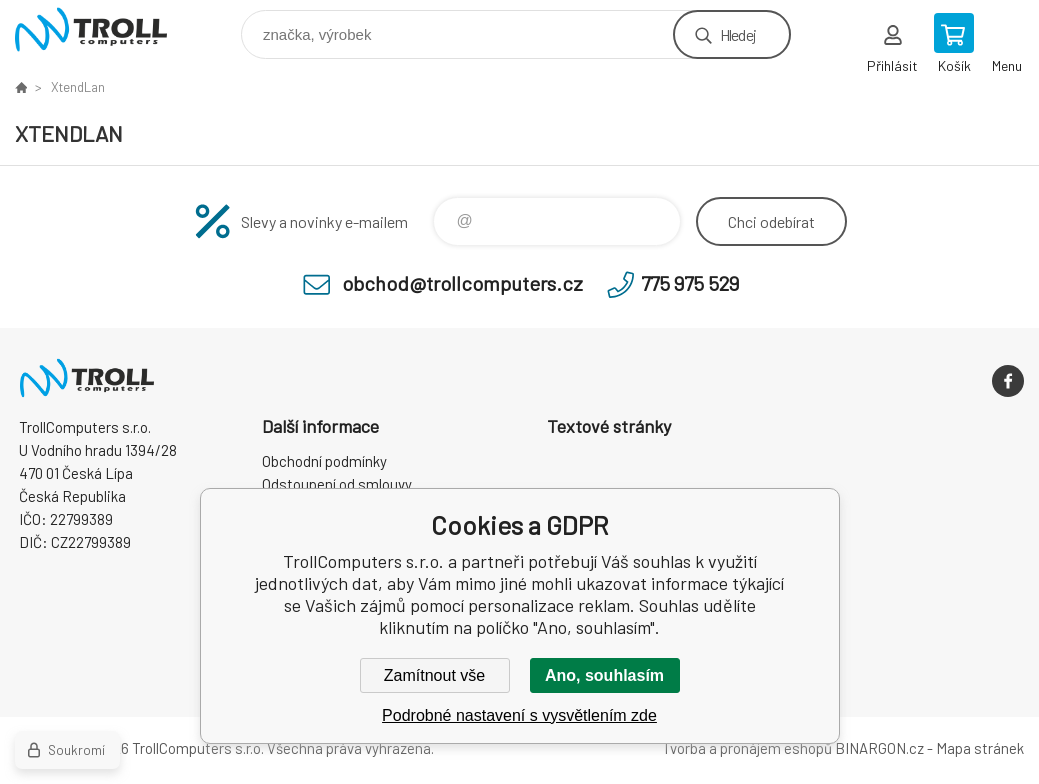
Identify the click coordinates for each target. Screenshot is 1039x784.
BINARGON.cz (879, 748)
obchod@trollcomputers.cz (462, 283)
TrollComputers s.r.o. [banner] (103, 29)
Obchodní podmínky (324, 461)
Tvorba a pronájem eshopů (747, 748)
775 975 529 (690, 283)
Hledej (738, 34)
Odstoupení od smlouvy (337, 484)
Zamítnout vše (434, 675)
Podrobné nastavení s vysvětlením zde (519, 715)
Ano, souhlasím (604, 675)
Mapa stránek (980, 748)
